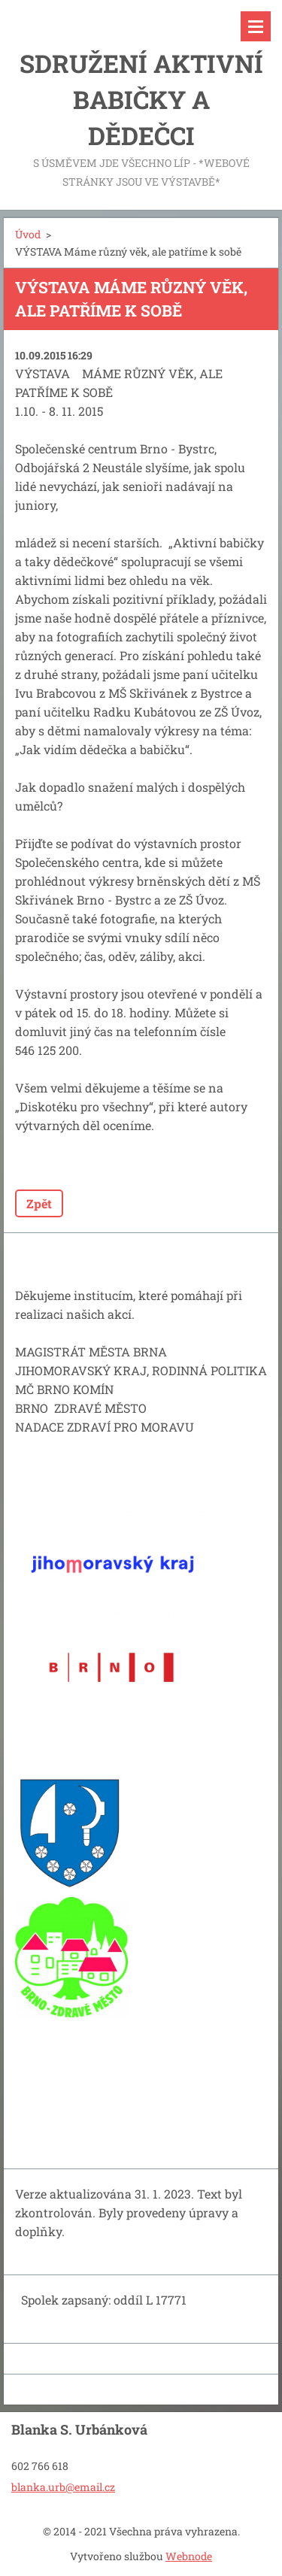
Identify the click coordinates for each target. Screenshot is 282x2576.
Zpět (39, 1203)
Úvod (28, 234)
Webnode (188, 2556)
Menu (256, 26)
